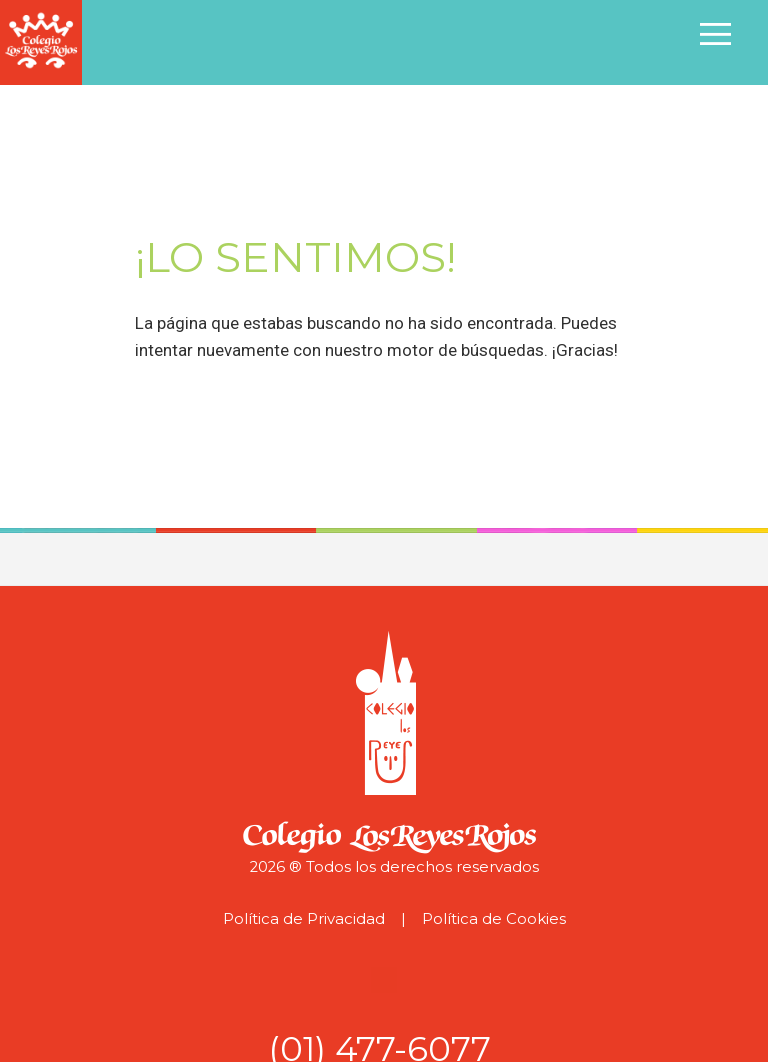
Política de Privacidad (304, 919)
